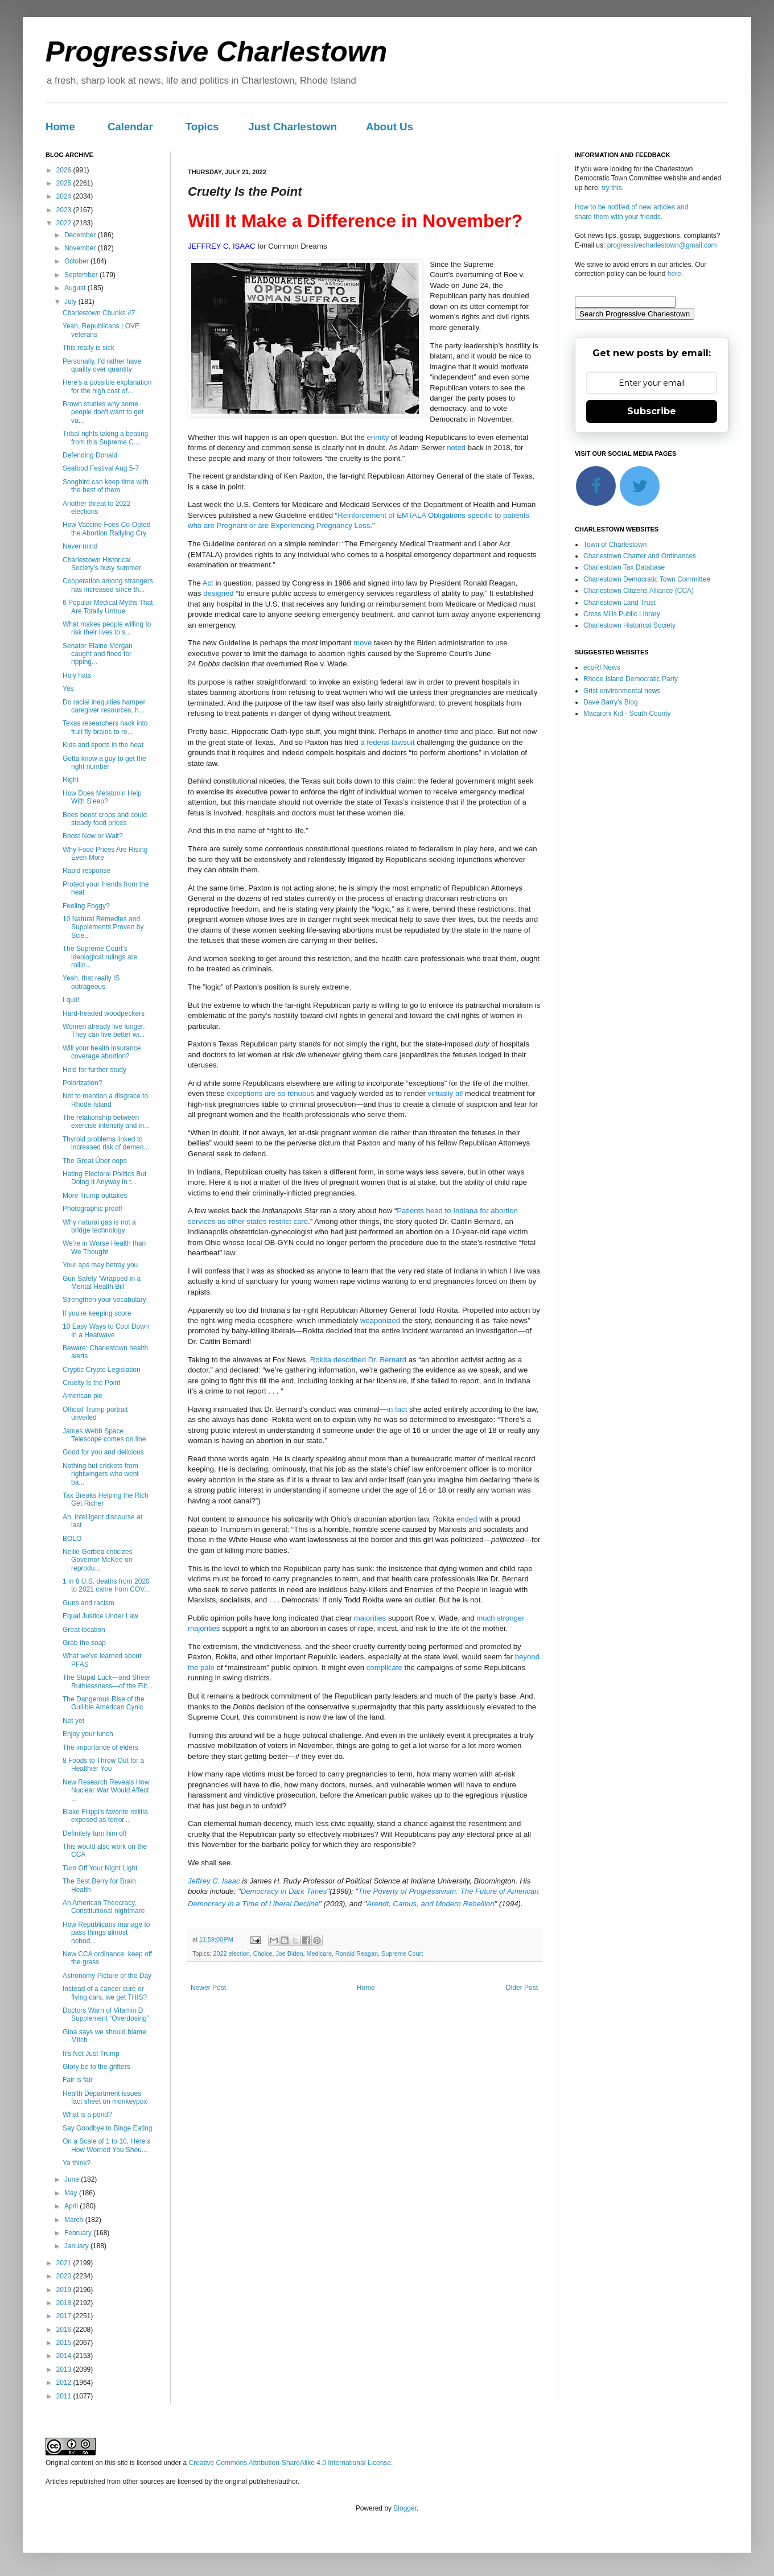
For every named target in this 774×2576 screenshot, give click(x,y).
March (74, 2220)
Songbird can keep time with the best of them (106, 486)
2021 (64, 2263)
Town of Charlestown (615, 545)
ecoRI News (601, 667)
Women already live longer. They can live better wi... (104, 1030)
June (72, 2179)
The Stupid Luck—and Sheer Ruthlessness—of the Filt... (108, 1681)
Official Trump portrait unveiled (95, 1413)
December (81, 235)
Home (60, 127)
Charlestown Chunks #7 (99, 313)
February (78, 2233)
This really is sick (88, 348)
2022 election (231, 1953)
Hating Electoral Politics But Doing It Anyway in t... (104, 1178)
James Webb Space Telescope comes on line (104, 1435)
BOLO (72, 1539)
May (71, 2193)
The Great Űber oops (95, 1161)
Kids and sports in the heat (103, 745)
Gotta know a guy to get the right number (104, 762)
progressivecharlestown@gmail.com (662, 245)
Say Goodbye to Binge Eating (107, 2128)
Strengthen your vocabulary (104, 1300)
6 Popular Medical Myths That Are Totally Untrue (108, 607)
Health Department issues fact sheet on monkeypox (105, 2097)
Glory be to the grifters (96, 2067)
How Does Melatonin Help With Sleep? (102, 797)
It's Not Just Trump (91, 2054)
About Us (389, 127)
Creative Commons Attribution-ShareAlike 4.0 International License (289, 2463)
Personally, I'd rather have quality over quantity (102, 365)
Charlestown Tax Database (624, 567)
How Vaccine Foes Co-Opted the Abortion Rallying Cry (107, 529)
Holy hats (77, 675)
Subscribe (651, 411)
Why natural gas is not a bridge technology (99, 1226)
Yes (68, 689)
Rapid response (86, 871)
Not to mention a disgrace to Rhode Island (105, 1100)
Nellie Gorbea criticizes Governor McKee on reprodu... (98, 1560)
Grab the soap (84, 1643)
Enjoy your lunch (88, 1734)
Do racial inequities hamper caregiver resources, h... (104, 706)
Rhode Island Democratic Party (630, 679)
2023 (64, 210)
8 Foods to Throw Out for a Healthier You (103, 1765)
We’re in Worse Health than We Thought (104, 1247)
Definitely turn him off (95, 1833)
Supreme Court (402, 1953)
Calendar (130, 127)
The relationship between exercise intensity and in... (106, 1122)
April (72, 2206)
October (77, 261)
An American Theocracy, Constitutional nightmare (104, 1907)
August (76, 288)
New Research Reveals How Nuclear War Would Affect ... (106, 1790)
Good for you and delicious (103, 1452)
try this (611, 188)
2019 (64, 2290)
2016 (64, 2330)
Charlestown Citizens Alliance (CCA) (638, 591)
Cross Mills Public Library (621, 614)
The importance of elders (100, 1747)
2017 (64, 2316)
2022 (64, 223)
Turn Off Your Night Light (100, 1868)
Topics (202, 127)
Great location (84, 1630)
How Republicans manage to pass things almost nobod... (106, 1932)
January (77, 2246)
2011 (64, 2396)
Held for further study (94, 1070)
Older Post (521, 1988)
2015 (64, 2343)
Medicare (318, 1953)
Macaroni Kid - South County (626, 714)
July (71, 302)
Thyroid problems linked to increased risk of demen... (106, 1143)
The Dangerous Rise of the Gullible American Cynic (103, 1703)
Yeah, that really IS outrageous (91, 982)
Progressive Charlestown (216, 52)
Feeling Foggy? (86, 906)
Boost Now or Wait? (93, 836)
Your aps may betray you (100, 1265)
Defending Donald (90, 455)
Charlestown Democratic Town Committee (646, 579)
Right (71, 780)
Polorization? (82, 1083)
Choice (263, 1953)
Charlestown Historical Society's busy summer (102, 564)
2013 (64, 2369)
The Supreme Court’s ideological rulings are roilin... (100, 957)
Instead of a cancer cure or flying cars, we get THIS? (105, 1993)
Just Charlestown (292, 127)
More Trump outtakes (95, 1196)
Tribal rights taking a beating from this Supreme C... (105, 438)
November (81, 248)
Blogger (405, 2508)
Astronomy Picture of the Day (107, 1976)
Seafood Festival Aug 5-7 (101, 468)
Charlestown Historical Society (629, 625)
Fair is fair (78, 2080)
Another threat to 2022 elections (96, 508)
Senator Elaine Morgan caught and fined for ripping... (98, 654)
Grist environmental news (621, 691)
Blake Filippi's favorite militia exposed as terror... (105, 1816)
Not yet (73, 1721)
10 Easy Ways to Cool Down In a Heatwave (106, 1330)
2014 (64, 2356)
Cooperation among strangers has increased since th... (108, 585)
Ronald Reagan (356, 1953)
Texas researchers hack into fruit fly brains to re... (105, 727)
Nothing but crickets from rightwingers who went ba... (101, 1474)
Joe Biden (289, 1953)
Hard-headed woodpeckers (104, 1013)
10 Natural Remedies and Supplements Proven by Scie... (103, 927)
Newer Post (208, 1988)
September (82, 275)
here (674, 274)
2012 (64, 2383)
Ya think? (76, 2163)
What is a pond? (87, 2114)
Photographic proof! (92, 1209)
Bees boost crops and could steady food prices (105, 819)
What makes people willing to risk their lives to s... (107, 628)
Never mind (80, 546)
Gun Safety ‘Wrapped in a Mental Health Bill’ (102, 1283)
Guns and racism (88, 1603)
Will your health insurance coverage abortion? (102, 1052)
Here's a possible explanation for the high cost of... (107, 386)
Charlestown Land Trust (619, 603)
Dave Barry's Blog (610, 702)
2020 (64, 2276)
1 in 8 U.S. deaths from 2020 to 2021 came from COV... (106, 1585)
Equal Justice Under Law (100, 1616)
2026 (64, 170)
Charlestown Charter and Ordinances (639, 556)
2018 (64, 2303)
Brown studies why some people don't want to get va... (103, 412)
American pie (82, 1396)
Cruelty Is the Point (91, 1383)
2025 (64, 183)
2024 (64, 196)
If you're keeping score (97, 1313)
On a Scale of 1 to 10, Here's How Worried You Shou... (106, 2145)
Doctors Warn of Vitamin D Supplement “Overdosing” (106, 2014)
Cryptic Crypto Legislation (102, 1370)
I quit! (71, 1000)
